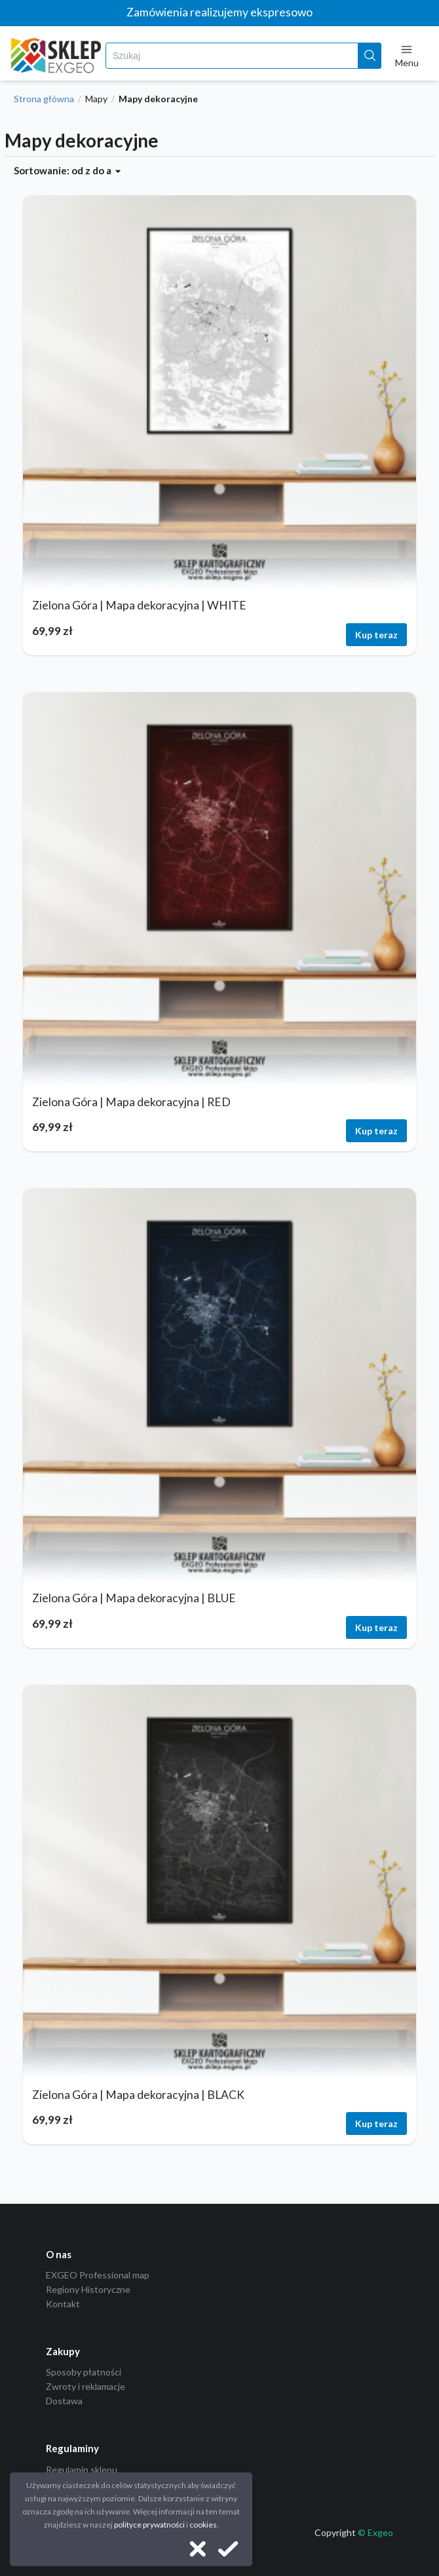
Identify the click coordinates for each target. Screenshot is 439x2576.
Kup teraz (376, 634)
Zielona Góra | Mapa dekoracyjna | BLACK (138, 2095)
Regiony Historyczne (88, 2289)
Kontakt (63, 2303)
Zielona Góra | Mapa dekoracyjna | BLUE (134, 1598)
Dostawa (64, 2400)
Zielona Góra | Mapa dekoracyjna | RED (131, 1102)
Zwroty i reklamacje (85, 2386)
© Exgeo (375, 2532)
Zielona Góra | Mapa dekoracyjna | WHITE (139, 605)
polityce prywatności (149, 2524)
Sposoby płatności (83, 2372)
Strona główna (44, 99)
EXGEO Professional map (97, 2275)
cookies (203, 2524)
